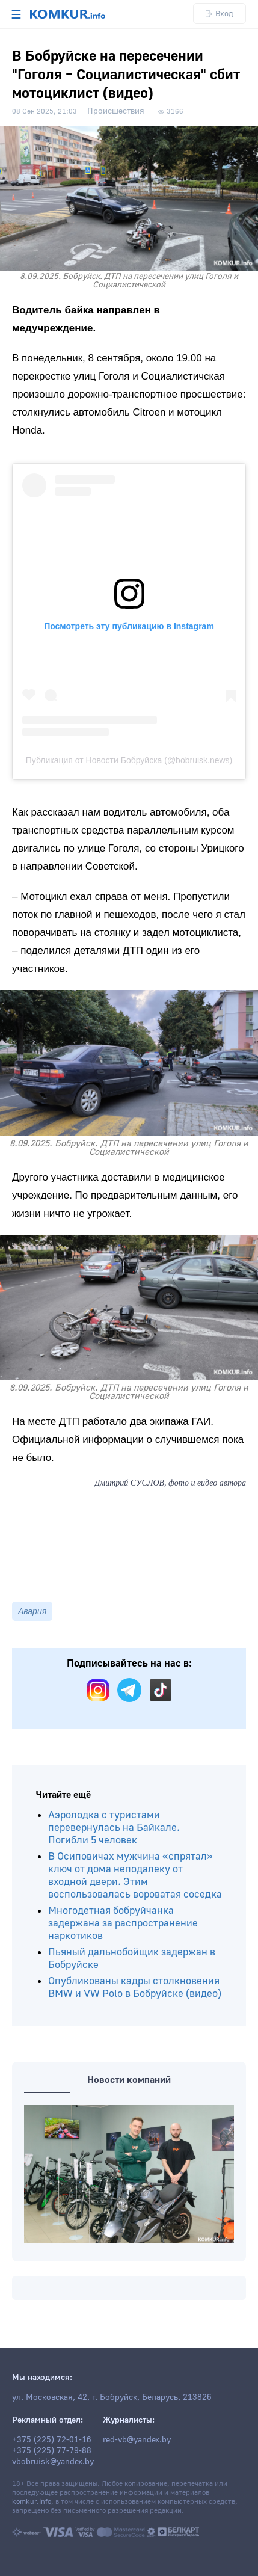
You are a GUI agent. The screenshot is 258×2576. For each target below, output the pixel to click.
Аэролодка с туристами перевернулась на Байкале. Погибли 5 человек (114, 1827)
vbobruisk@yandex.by (53, 2461)
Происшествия (115, 111)
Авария (32, 1611)
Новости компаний (129, 2080)
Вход (219, 13)
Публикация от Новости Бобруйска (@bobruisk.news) (129, 760)
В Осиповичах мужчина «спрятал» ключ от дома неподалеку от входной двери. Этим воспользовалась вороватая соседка (135, 1875)
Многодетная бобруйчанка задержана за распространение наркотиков (123, 1923)
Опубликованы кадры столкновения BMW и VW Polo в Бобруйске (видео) (134, 1987)
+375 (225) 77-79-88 (51, 2450)
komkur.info (31, 2501)
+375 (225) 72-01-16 (51, 2440)
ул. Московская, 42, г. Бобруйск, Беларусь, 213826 (112, 2397)
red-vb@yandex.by (137, 2440)
